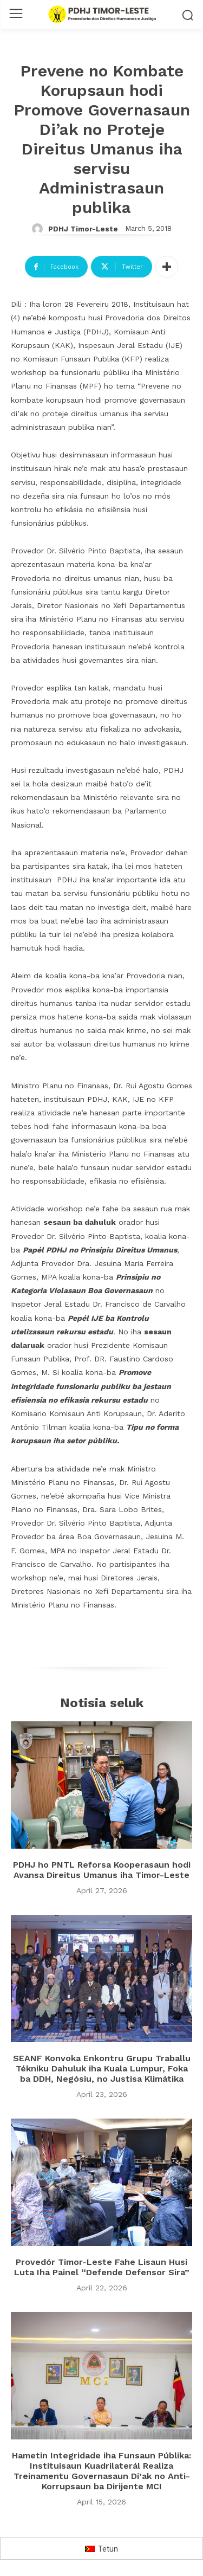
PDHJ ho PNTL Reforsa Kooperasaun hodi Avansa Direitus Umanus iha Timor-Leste (102, 1870)
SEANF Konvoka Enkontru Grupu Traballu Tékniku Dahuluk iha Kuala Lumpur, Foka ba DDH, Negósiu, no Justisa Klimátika (102, 2068)
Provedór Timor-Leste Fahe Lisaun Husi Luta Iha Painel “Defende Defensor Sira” (101, 2267)
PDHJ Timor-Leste (83, 229)
